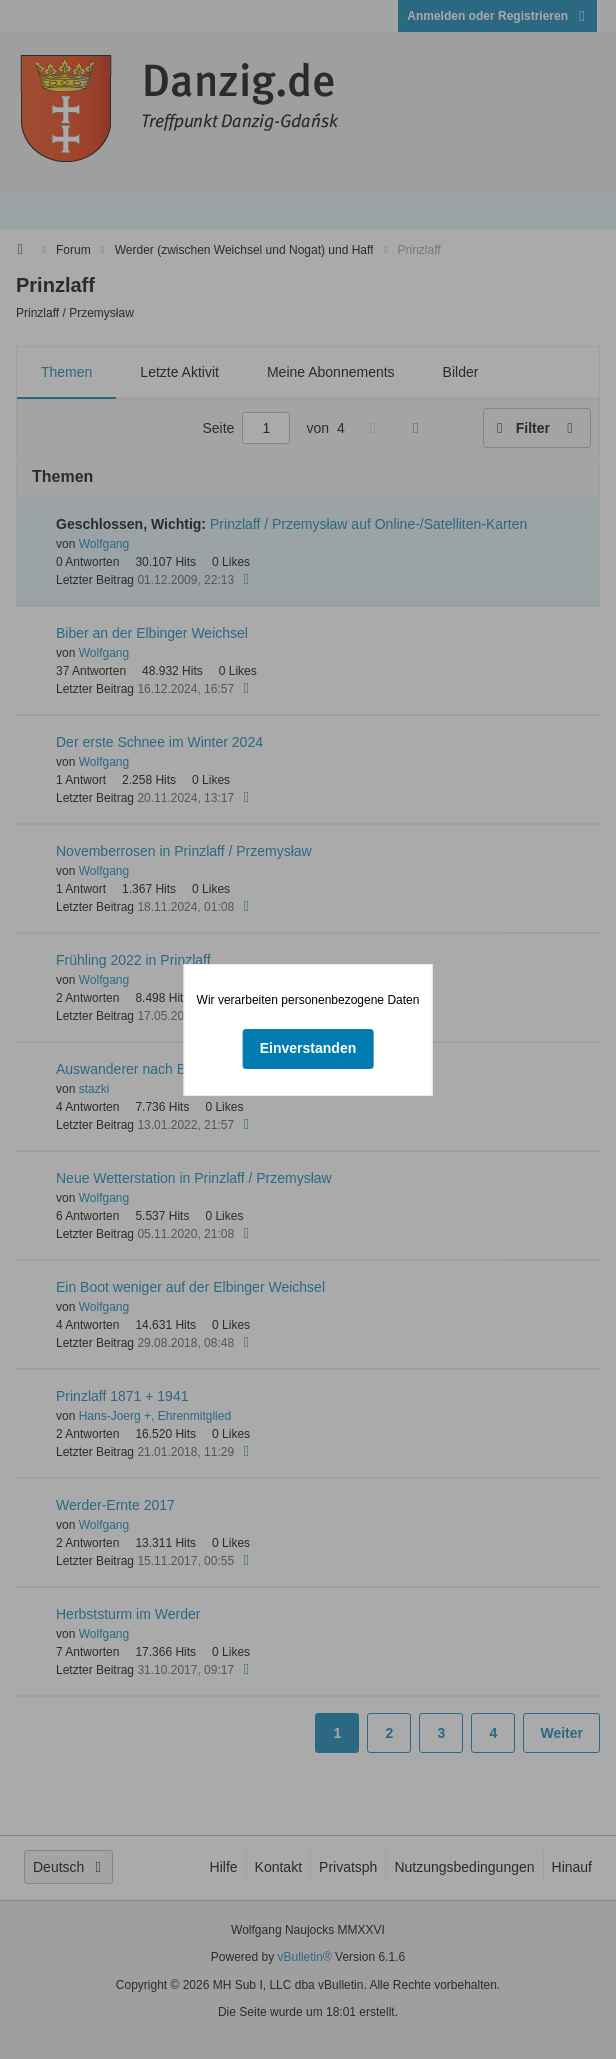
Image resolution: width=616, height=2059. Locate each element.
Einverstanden (308, 1048)
